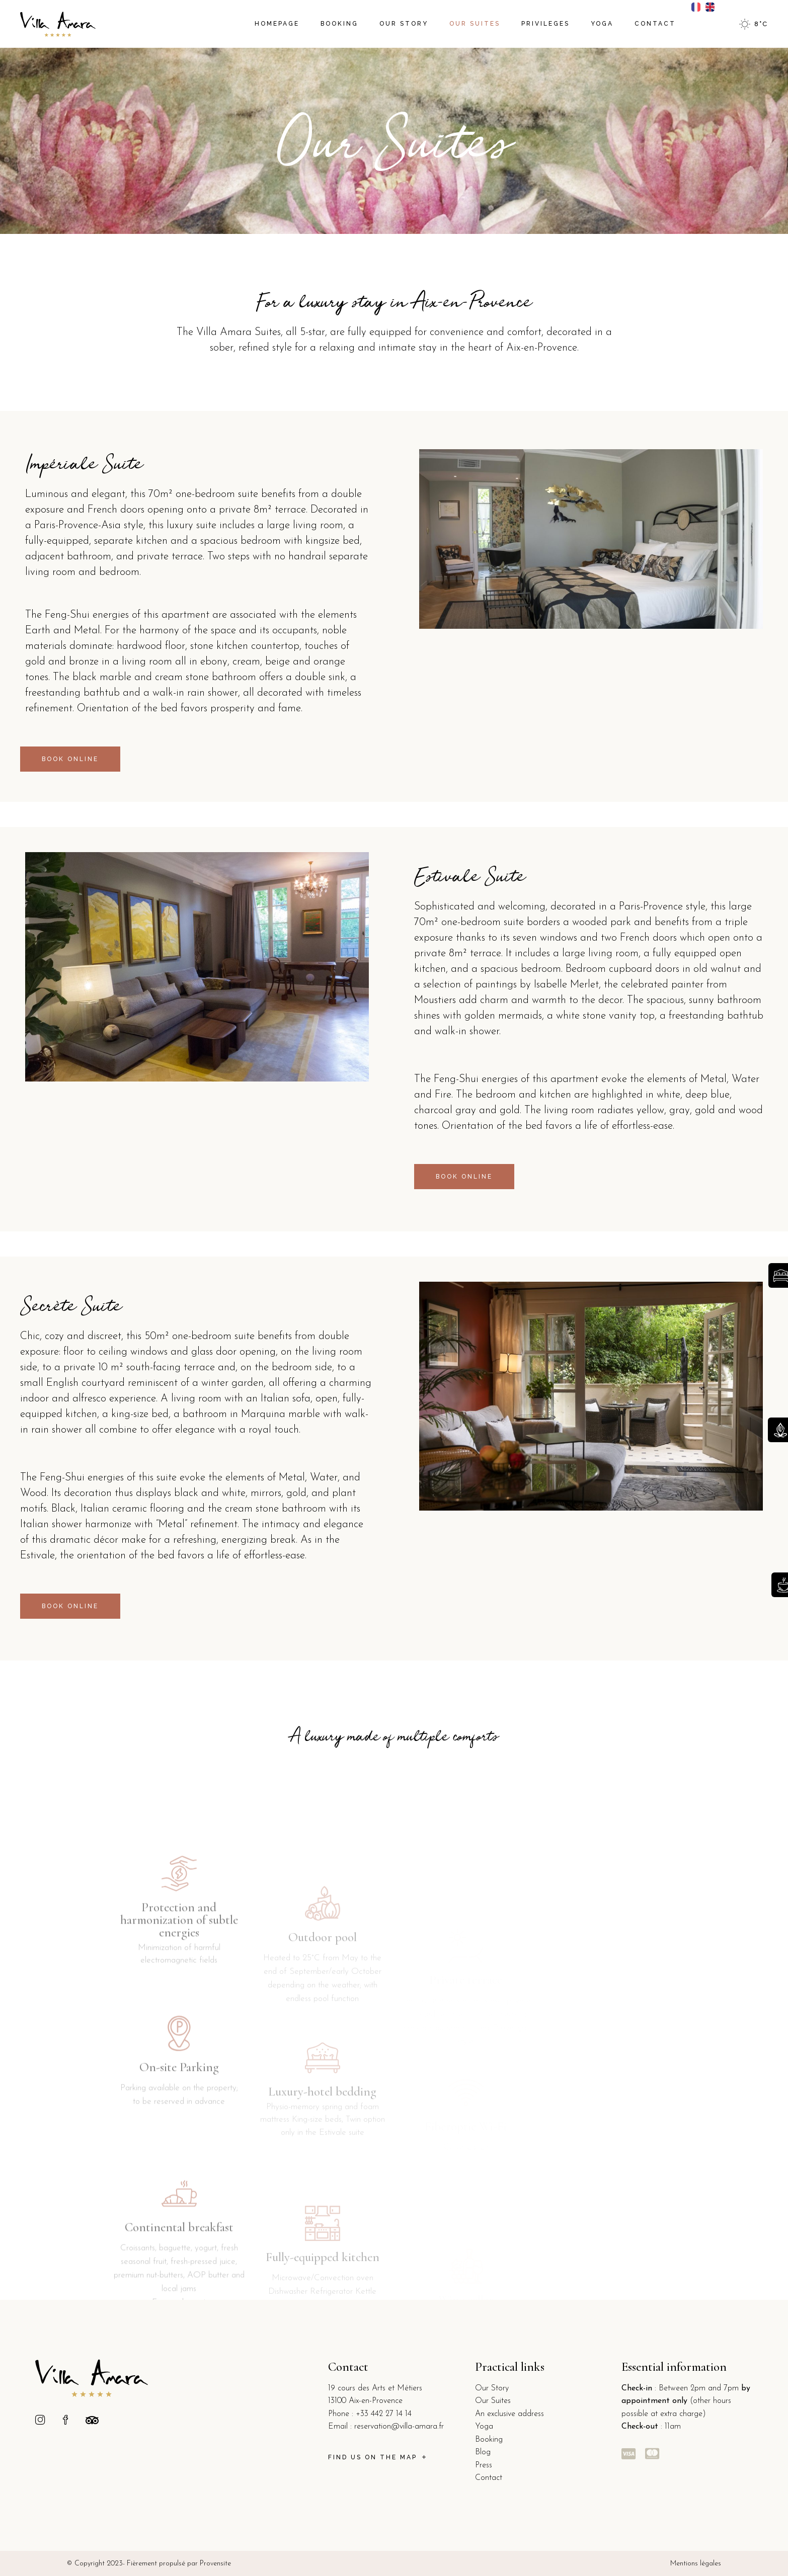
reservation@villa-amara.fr (399, 2427)
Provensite (215, 2563)
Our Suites (493, 2401)
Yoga (484, 2427)
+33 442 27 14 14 (384, 2414)
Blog (483, 2452)
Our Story (492, 2388)
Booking (489, 2440)
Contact (488, 2478)
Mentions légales (695, 2563)
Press (483, 2465)
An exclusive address (509, 2414)
